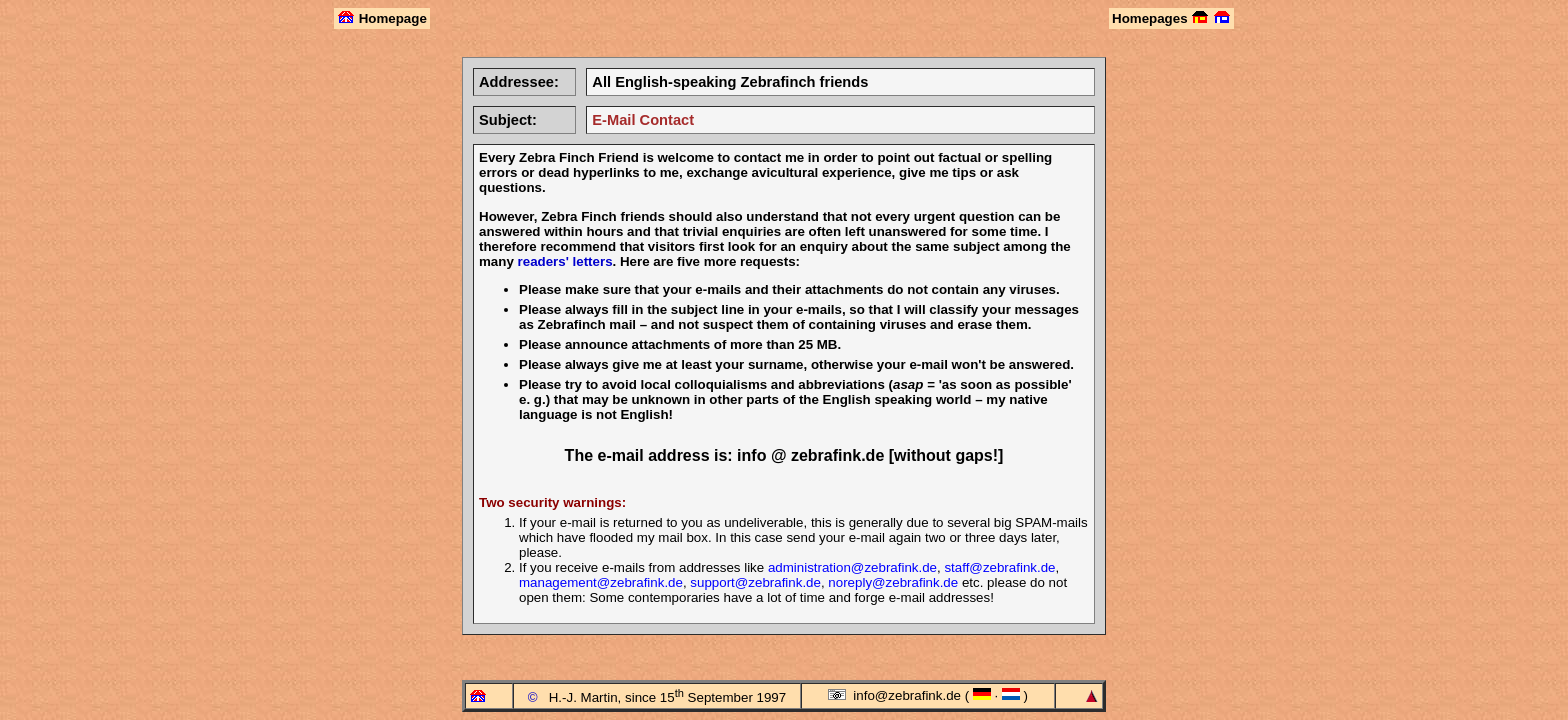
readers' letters (565, 261)
